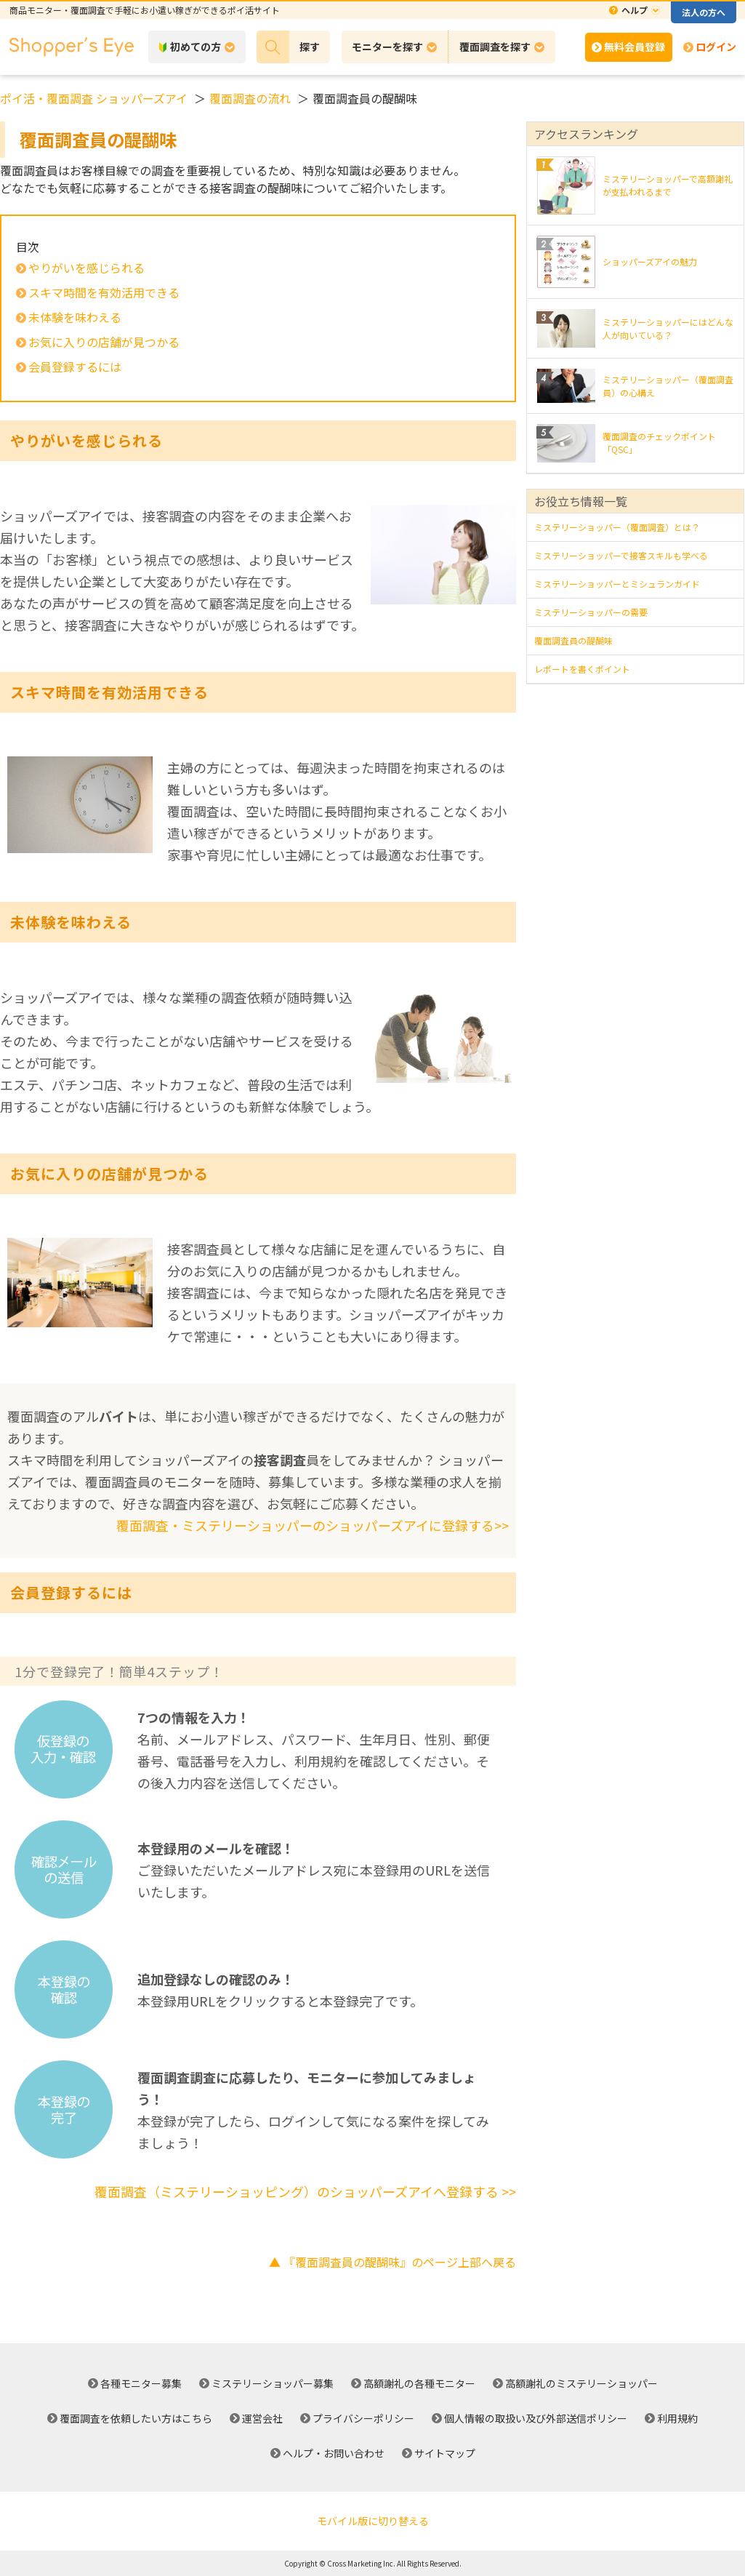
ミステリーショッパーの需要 (591, 612)
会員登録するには (74, 366)
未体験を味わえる (74, 317)
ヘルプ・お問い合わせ (333, 2453)
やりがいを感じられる (86, 267)
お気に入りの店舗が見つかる (104, 342)
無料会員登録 (634, 46)
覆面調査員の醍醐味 (573, 640)
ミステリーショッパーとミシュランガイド (617, 583)
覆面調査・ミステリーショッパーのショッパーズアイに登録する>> (312, 1525)
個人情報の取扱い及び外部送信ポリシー (535, 2418)
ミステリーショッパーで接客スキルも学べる (621, 555)
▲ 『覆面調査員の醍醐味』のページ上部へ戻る (392, 2262)
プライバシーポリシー (363, 2418)
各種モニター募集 (141, 2383)
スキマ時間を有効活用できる (104, 292)
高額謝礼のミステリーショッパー (581, 2383)
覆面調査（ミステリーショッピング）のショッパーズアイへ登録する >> (305, 2191)
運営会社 (262, 2418)
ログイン (716, 46)
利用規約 (677, 2418)
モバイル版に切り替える (373, 2520)
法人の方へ (703, 12)
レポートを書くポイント (582, 669)
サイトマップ (444, 2453)
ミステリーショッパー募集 (273, 2383)
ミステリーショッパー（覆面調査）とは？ (617, 527)
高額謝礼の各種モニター (419, 2383)
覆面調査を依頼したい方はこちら (136, 2418)
